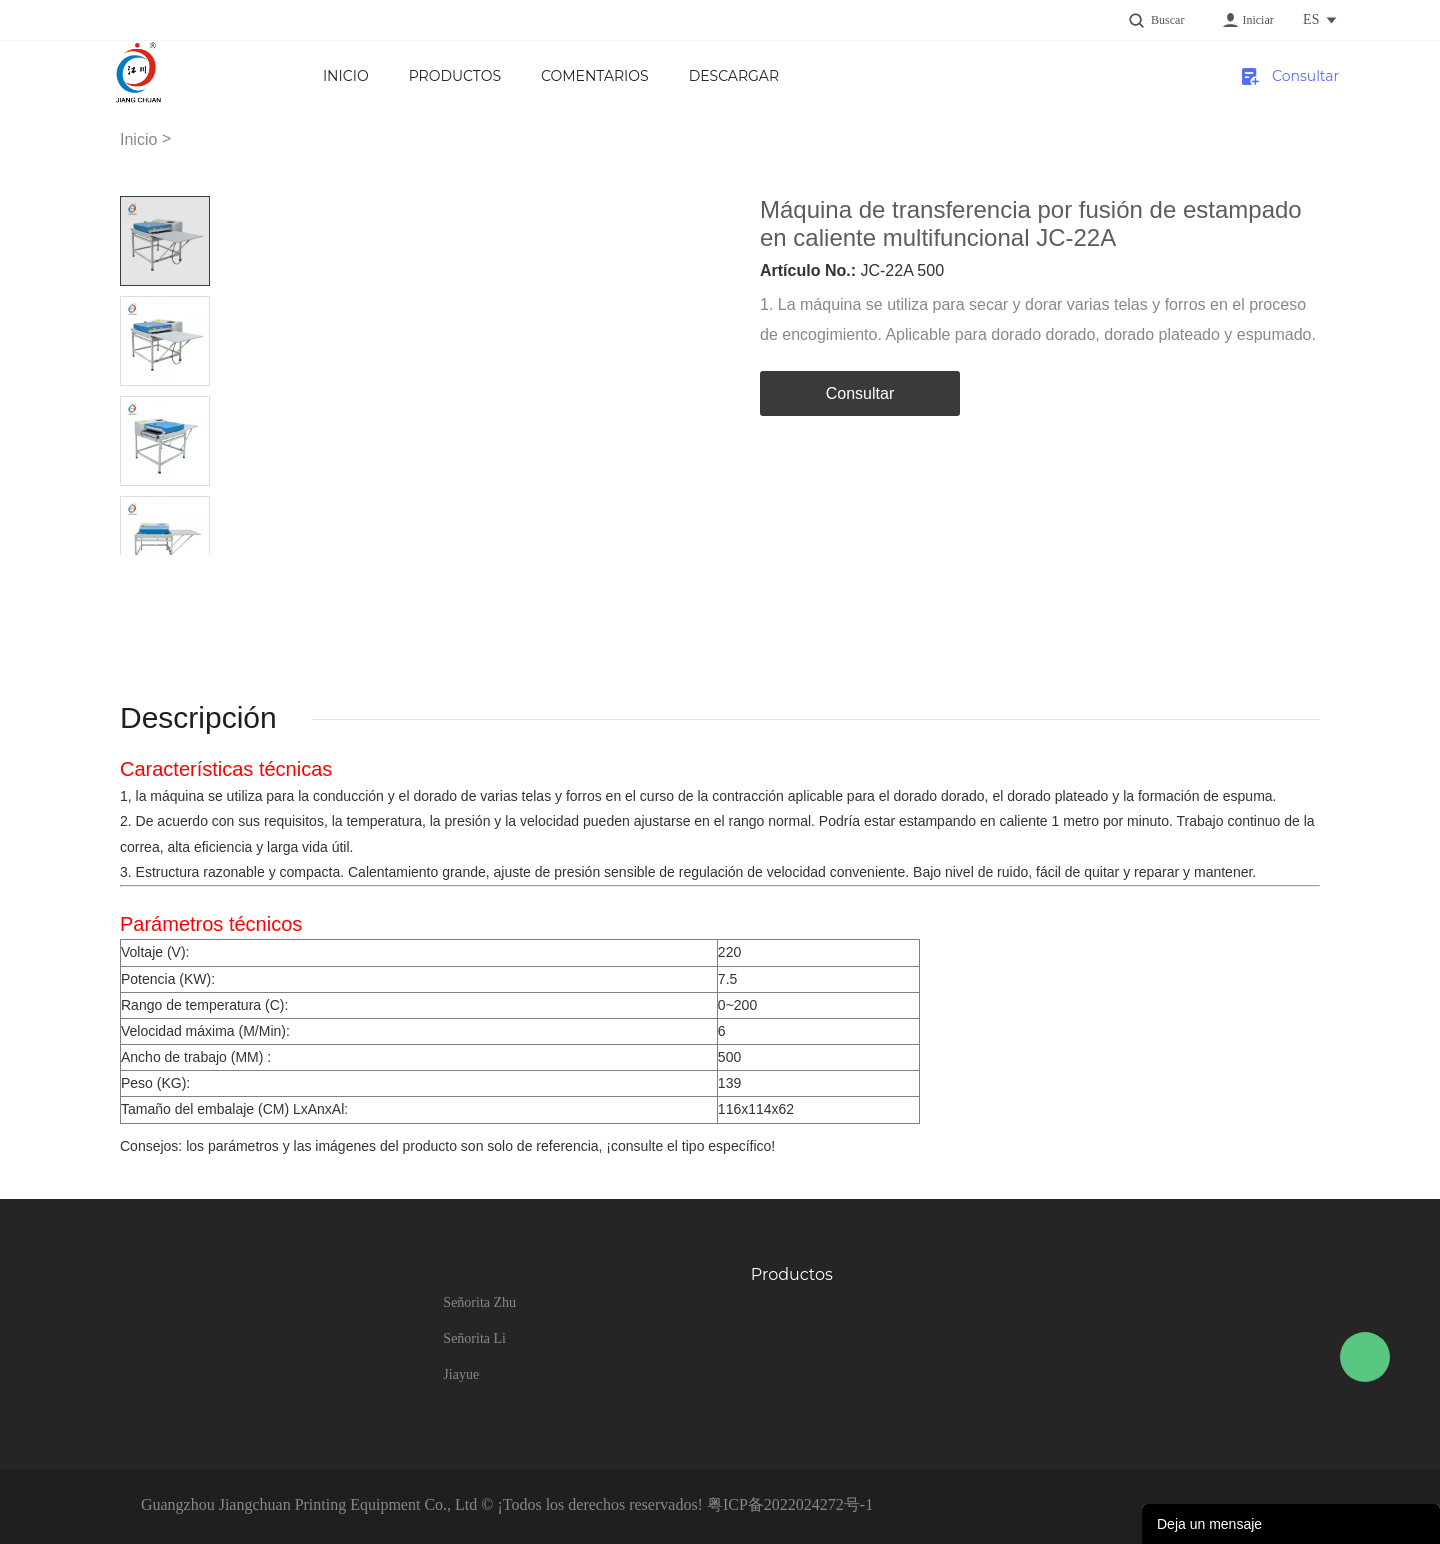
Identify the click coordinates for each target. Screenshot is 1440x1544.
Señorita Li (474, 1338)
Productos (455, 76)
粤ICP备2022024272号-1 (790, 1504)
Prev (142, 570)
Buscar (1167, 20)
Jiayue (461, 1374)
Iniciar (1257, 20)
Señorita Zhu (479, 1302)
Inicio (346, 76)
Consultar (1304, 76)
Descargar (734, 76)
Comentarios (595, 76)
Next (187, 570)
